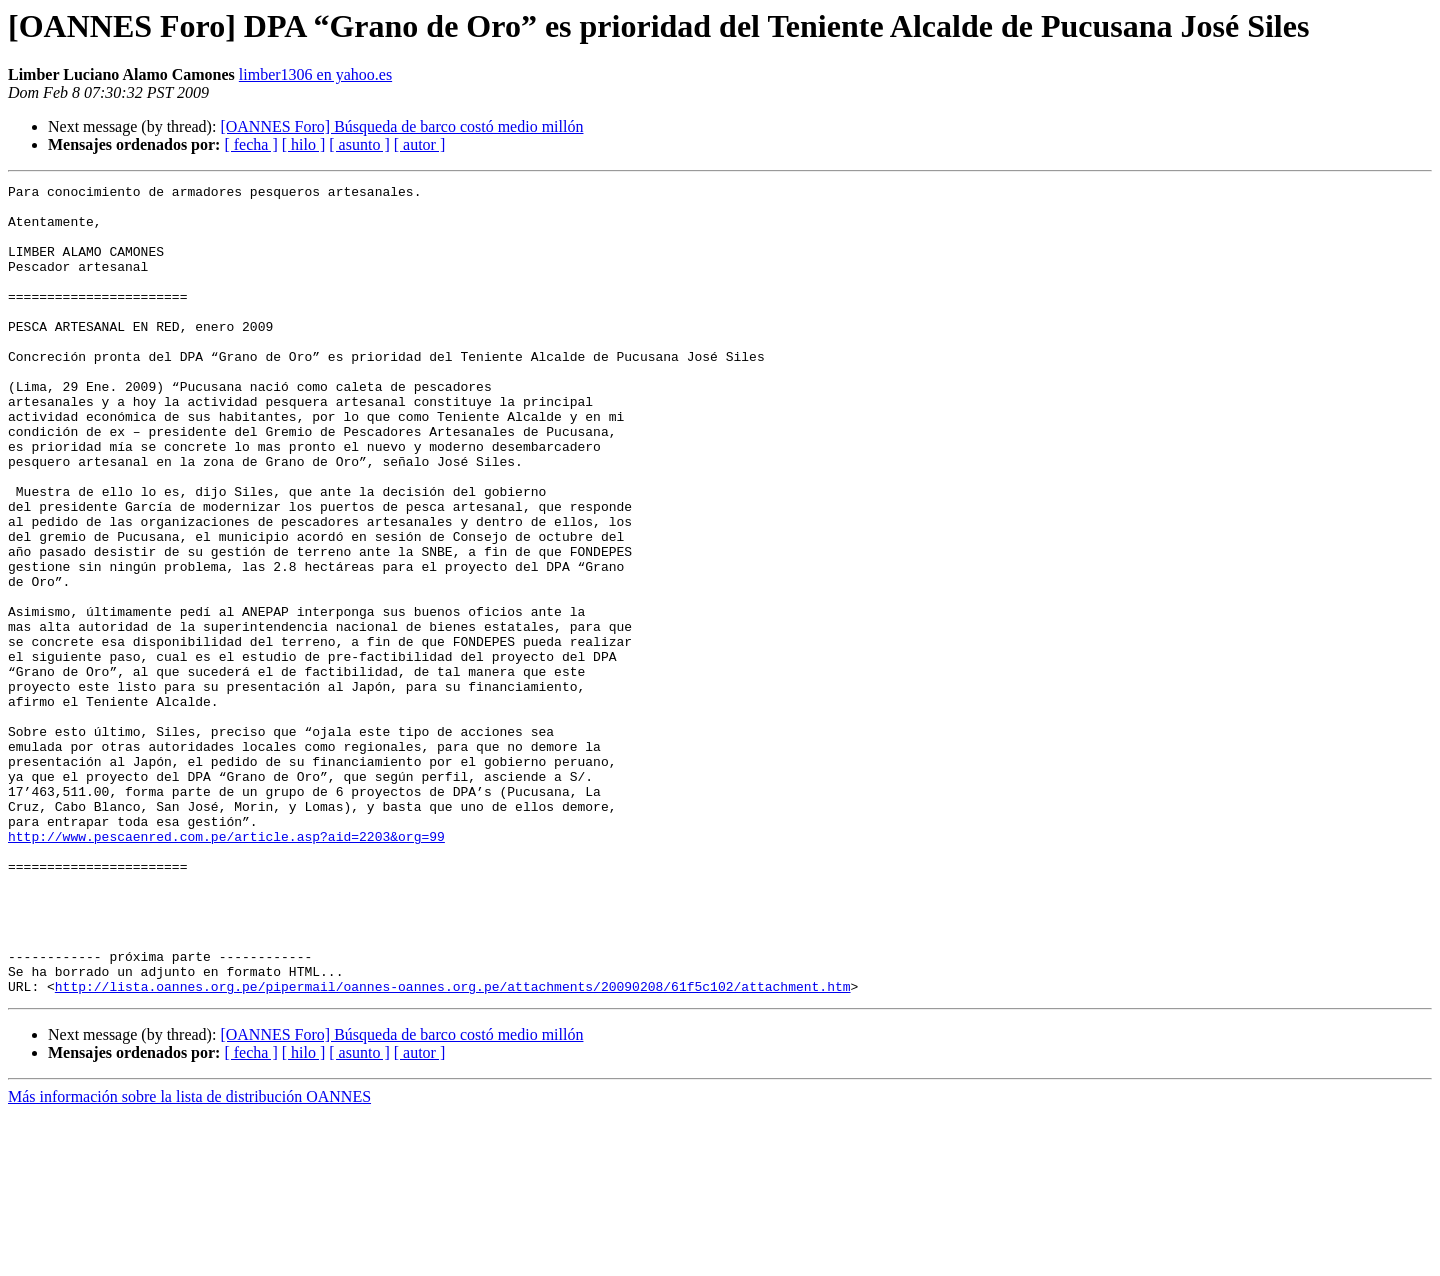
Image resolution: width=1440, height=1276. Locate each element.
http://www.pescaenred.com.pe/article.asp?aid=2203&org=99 (226, 968)
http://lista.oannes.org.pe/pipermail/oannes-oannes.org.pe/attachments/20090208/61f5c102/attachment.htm (453, 1148)
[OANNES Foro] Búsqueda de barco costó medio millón (401, 126)
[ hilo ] (304, 144)
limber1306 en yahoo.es (315, 74)
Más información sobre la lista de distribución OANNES (189, 1258)
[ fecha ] (250, 144)
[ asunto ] (359, 144)
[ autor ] (420, 144)
